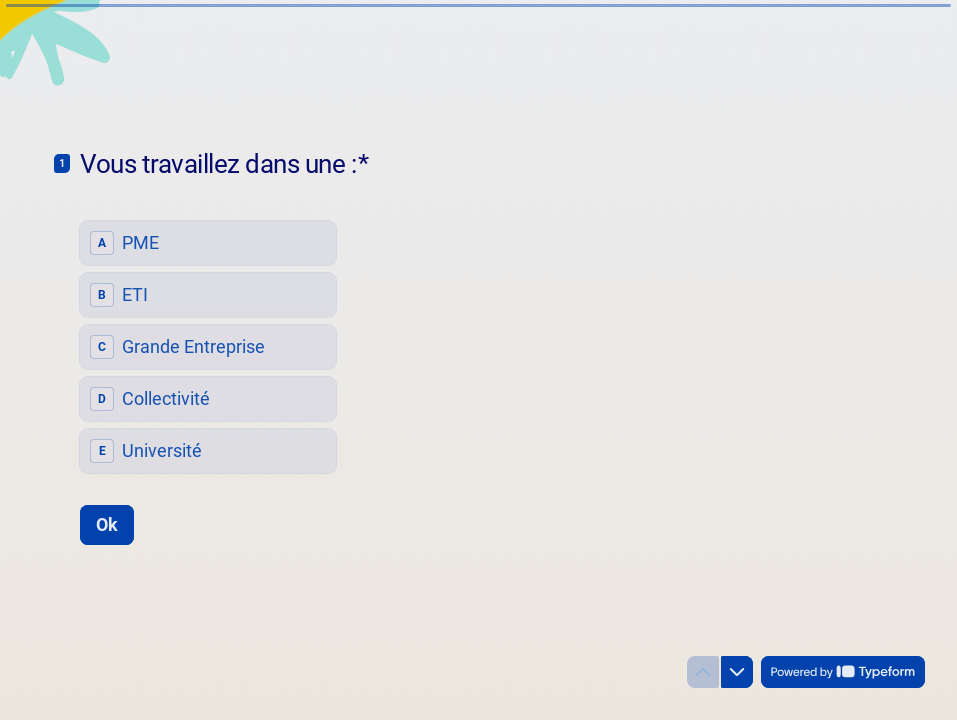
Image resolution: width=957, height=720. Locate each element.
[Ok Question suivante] (107, 524)
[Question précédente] (703, 672)
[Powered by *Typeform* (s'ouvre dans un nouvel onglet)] (843, 672)
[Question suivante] (737, 672)
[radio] (208, 243)
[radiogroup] (208, 347)
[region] (196, 643)
